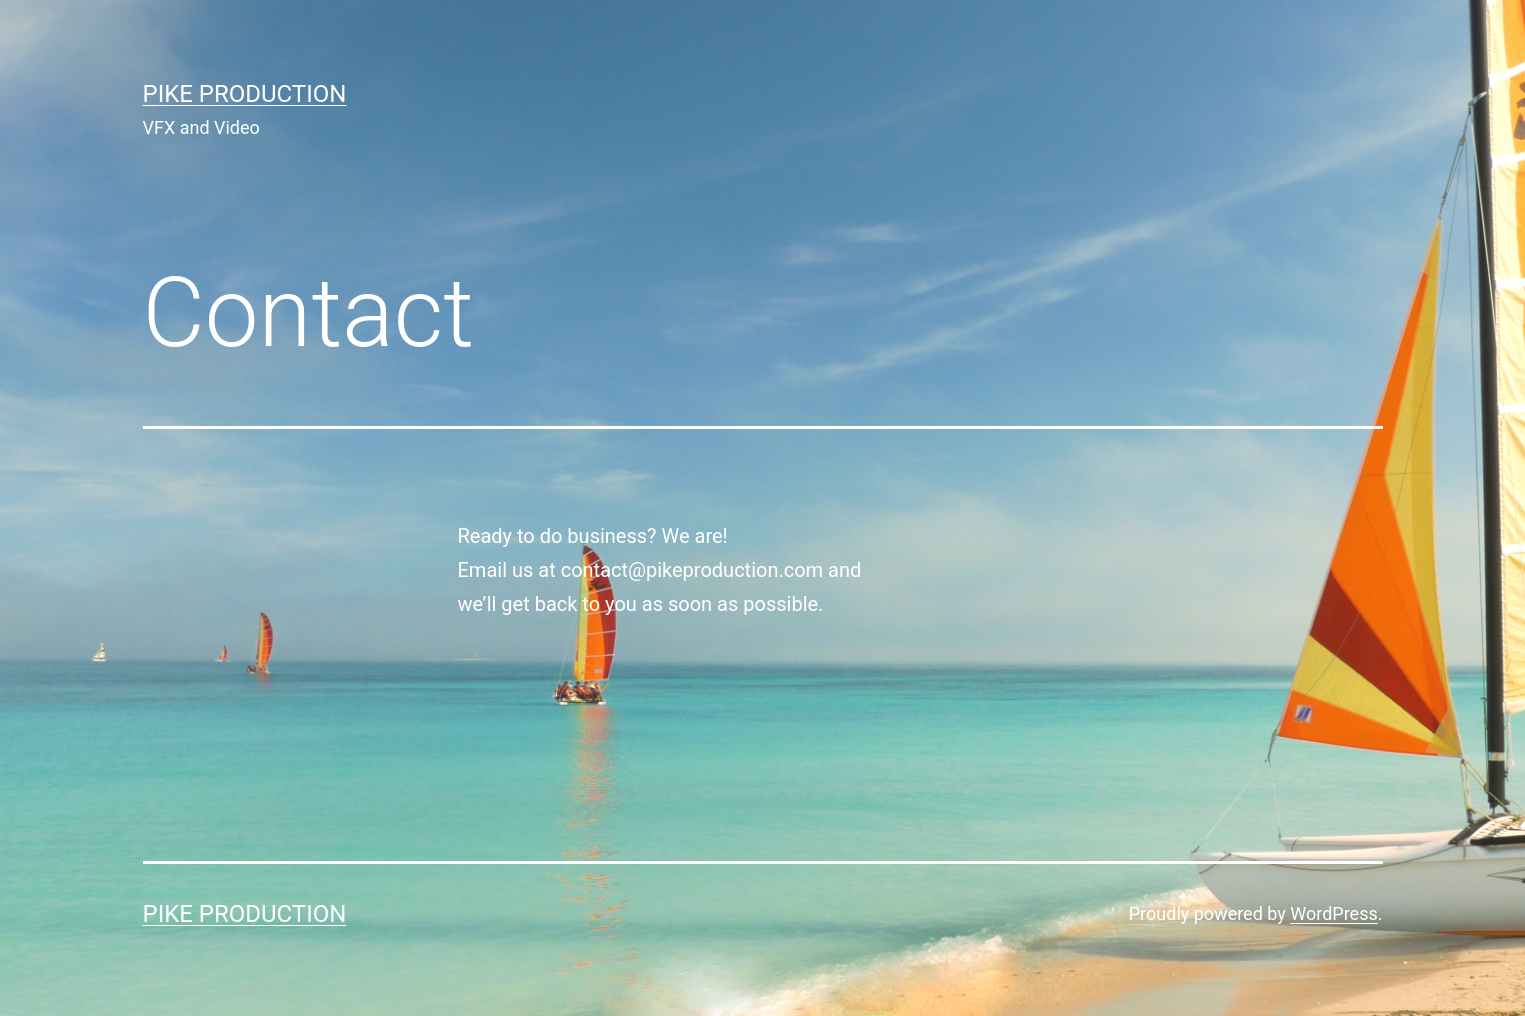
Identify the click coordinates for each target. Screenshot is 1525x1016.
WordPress (1333, 913)
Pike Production (245, 94)
